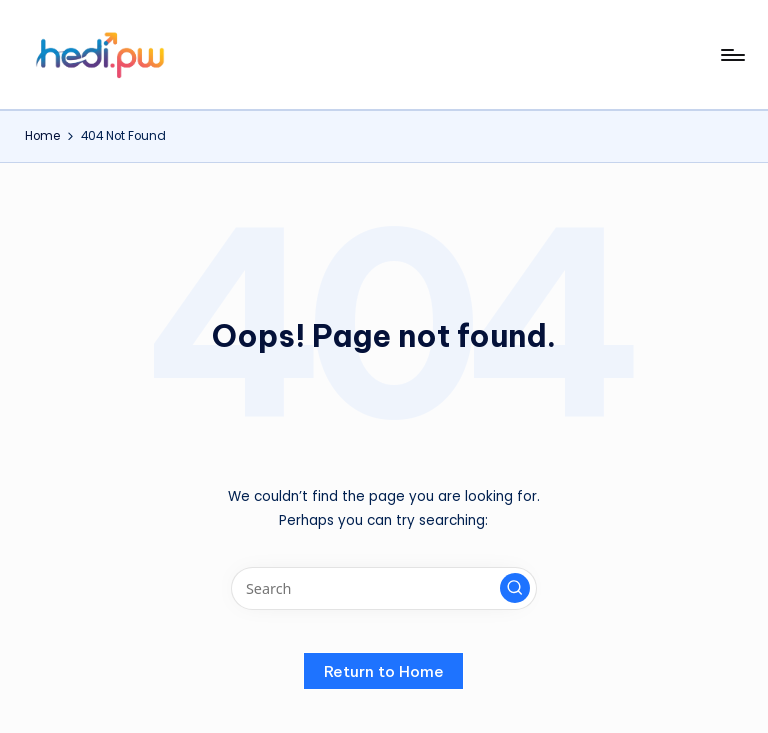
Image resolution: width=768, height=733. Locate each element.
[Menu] (731, 55)
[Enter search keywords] (383, 588)
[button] (515, 588)
